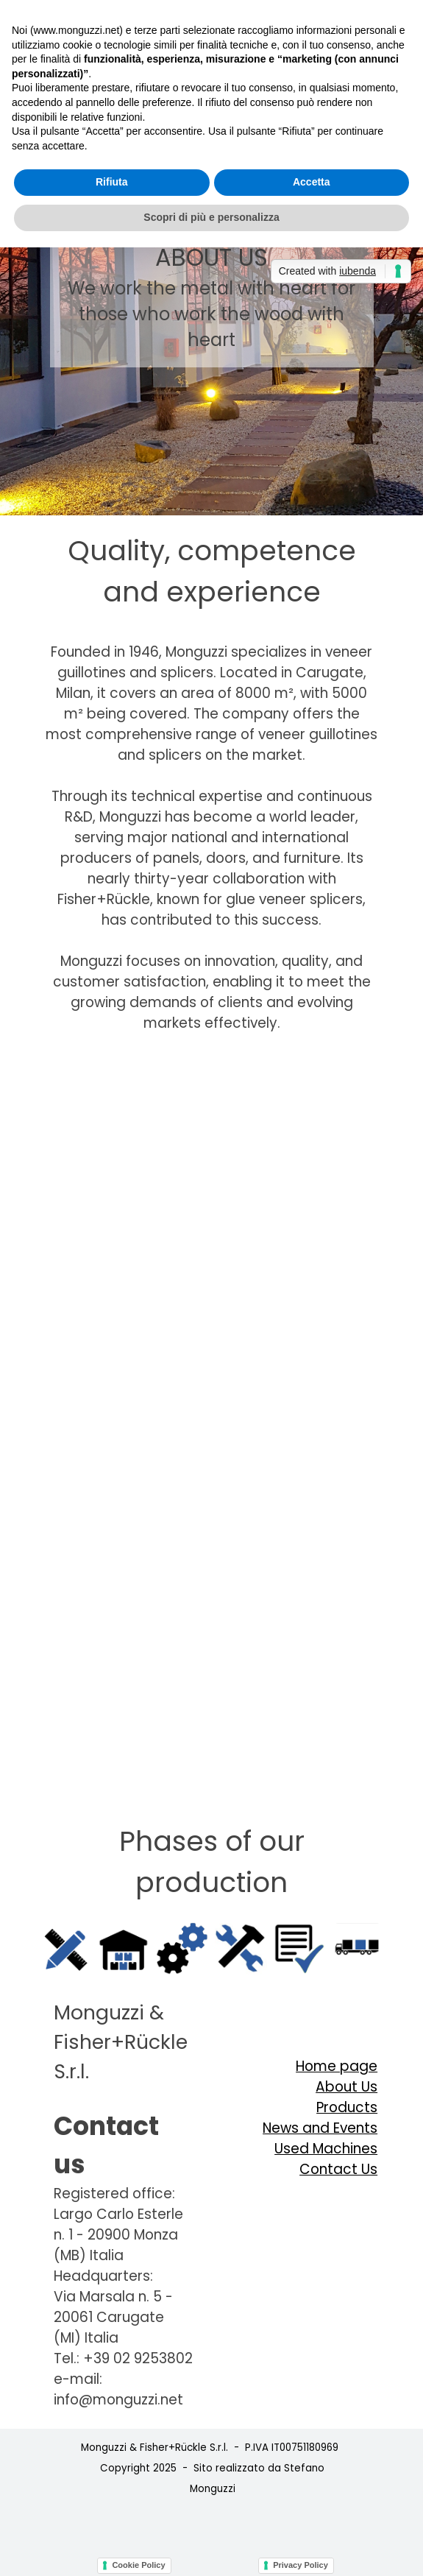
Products (346, 2107)
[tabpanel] (211, 571)
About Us (346, 2087)
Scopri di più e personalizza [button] (211, 217)
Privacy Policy (300, 2565)
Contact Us (338, 2169)
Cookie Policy (138, 2565)
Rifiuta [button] (112, 182)
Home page (336, 2066)
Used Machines (325, 2149)
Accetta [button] (311, 182)
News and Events (320, 2128)
